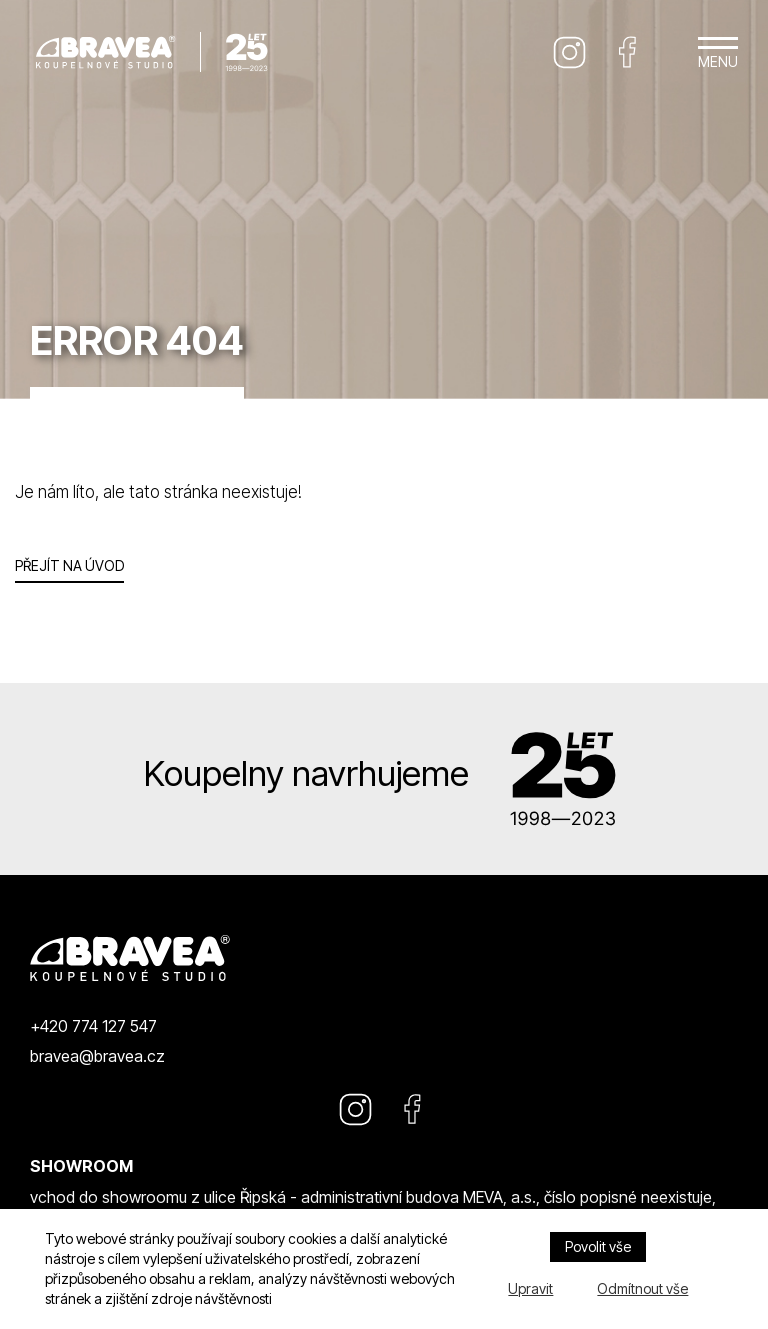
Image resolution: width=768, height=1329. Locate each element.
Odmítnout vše (642, 1288)
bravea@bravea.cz (97, 1056)
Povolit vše (598, 1246)
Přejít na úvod (69, 565)
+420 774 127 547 (93, 1026)
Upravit (530, 1288)
